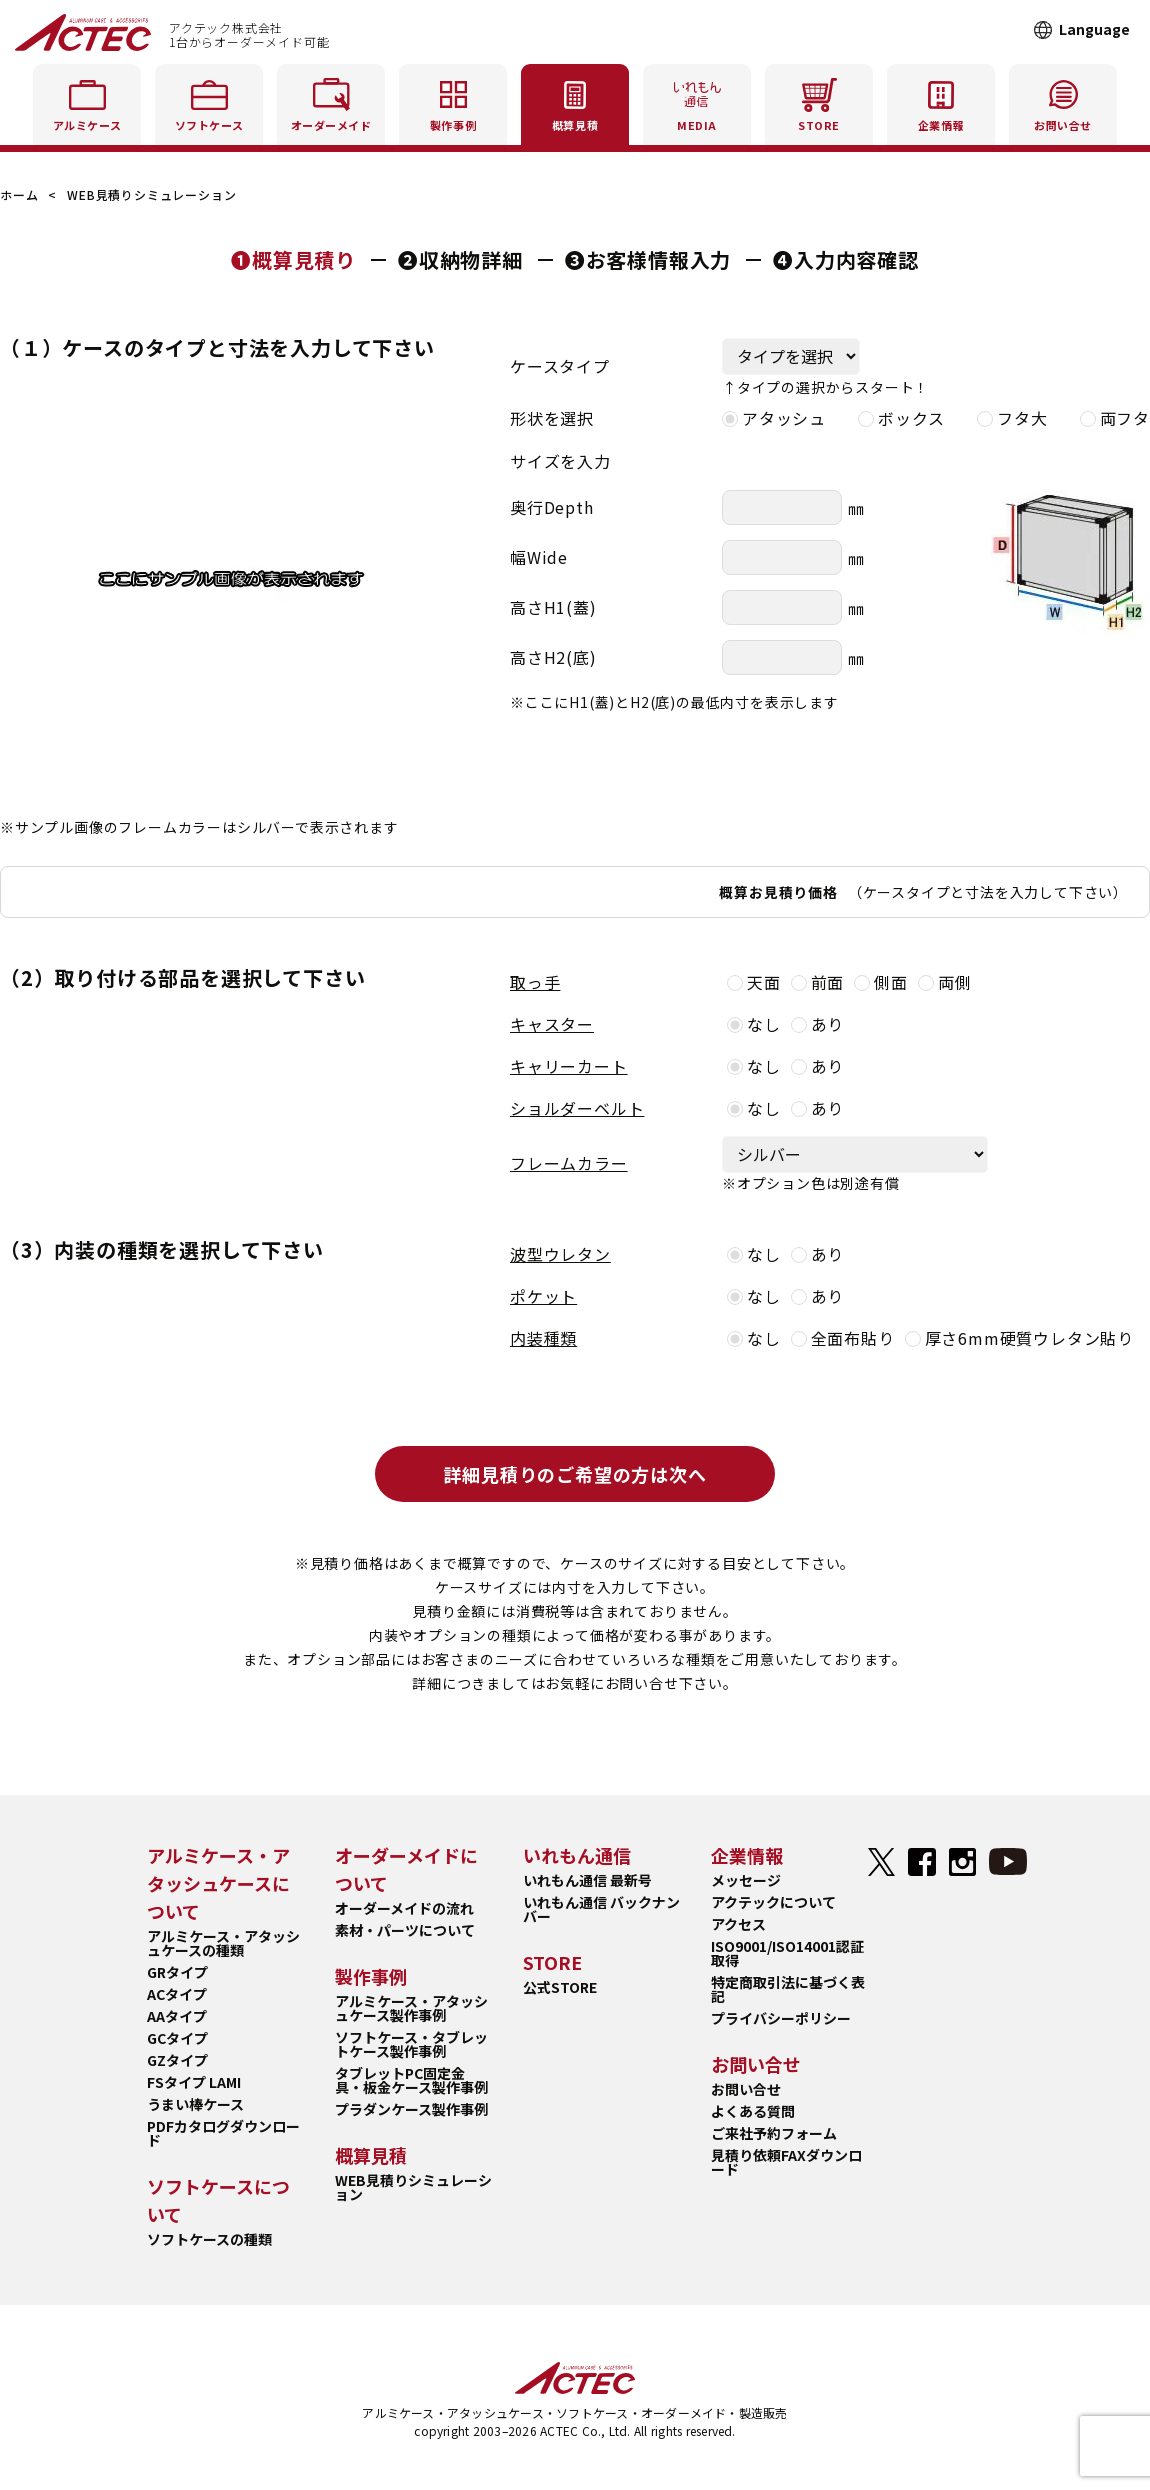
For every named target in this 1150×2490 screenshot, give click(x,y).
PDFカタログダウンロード (223, 2133)
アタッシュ (774, 418)
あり (818, 1024)
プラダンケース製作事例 (411, 2109)
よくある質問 (753, 2111)
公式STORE (560, 1987)
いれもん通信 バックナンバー (601, 1909)
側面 (881, 982)
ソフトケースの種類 (209, 2239)
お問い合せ (746, 2089)
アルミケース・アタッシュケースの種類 (223, 1943)
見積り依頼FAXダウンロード (786, 2162)
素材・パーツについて (405, 1930)
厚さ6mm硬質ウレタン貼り (1019, 1338)
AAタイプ (177, 2016)
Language (1094, 29)
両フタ (1115, 418)
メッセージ (746, 1880)
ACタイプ (177, 1994)
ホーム (19, 194)
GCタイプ (177, 2038)
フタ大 (1012, 418)
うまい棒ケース (195, 2104)
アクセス (738, 1924)
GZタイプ (177, 2060)
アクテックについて (773, 1902)
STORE (819, 101)
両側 (945, 982)
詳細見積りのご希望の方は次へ (574, 1474)
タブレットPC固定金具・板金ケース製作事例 (411, 2080)
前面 (818, 982)
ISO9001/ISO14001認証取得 (787, 1953)
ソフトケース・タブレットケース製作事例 (411, 2044)
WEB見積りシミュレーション (413, 2187)
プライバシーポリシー (781, 2018)
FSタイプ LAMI (194, 2082)
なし (754, 1024)
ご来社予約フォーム (774, 2133)
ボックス (901, 418)
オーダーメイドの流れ (404, 1908)
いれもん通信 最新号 (587, 1880)
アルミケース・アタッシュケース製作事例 (411, 2008)
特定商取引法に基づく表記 (788, 1989)
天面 (754, 982)
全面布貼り (843, 1338)
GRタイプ (177, 1972)
